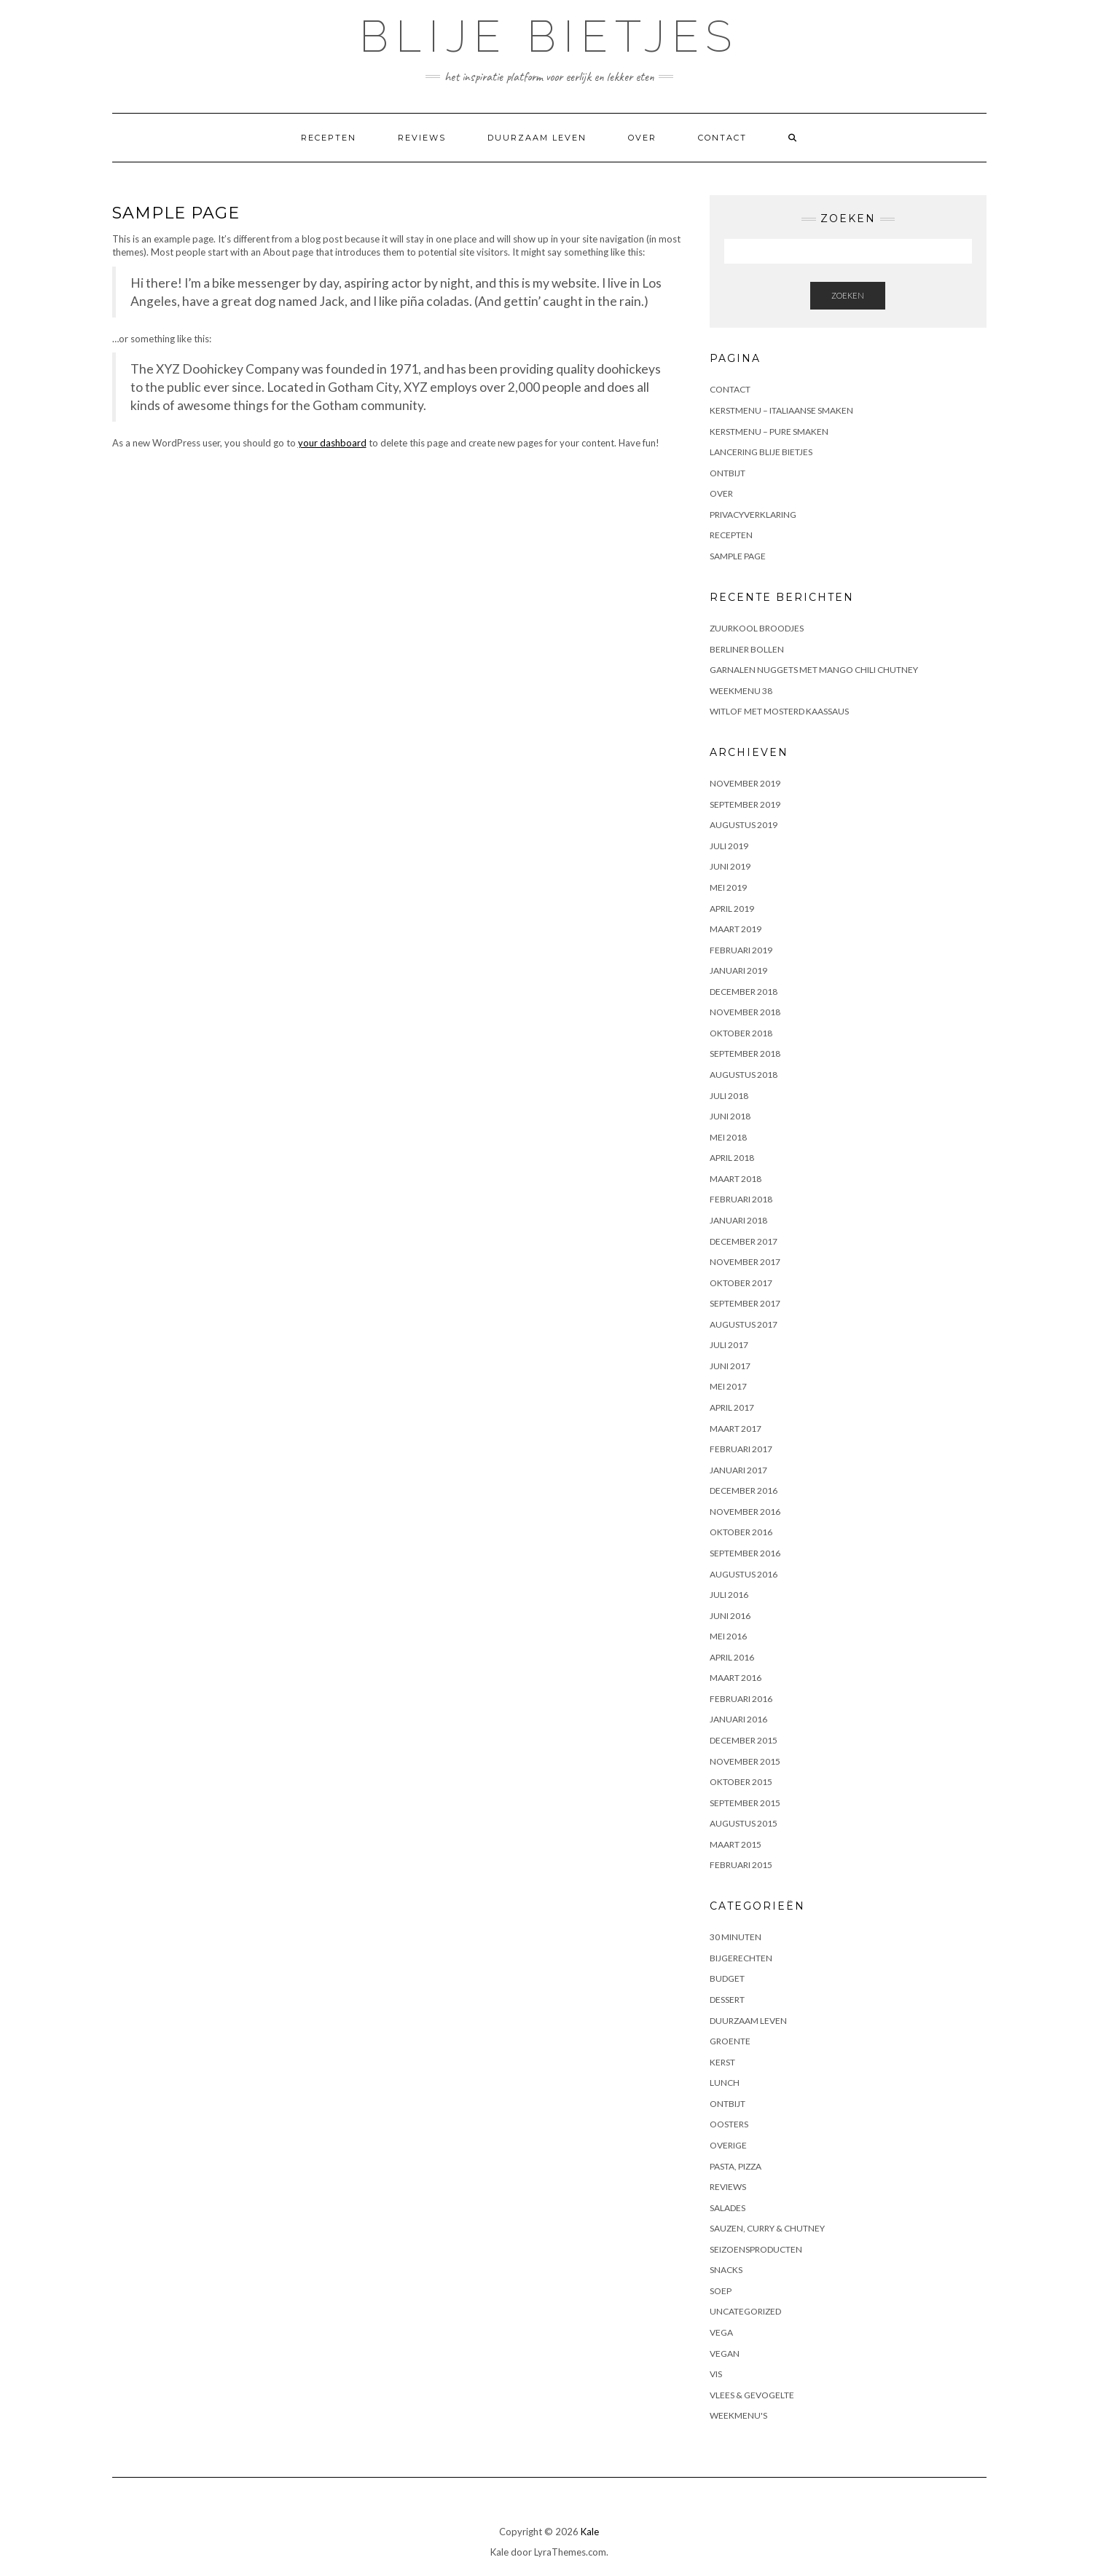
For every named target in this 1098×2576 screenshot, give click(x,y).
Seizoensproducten (756, 2249)
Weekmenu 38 (741, 690)
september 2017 (745, 1303)
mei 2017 (728, 1386)
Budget (727, 1978)
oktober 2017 (741, 1282)
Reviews (422, 138)
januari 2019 (738, 970)
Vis (716, 2373)
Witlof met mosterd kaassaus (779, 711)
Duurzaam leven (537, 138)
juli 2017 (729, 1344)
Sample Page (738, 556)
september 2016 (745, 1553)
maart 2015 (735, 1844)
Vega (721, 2332)
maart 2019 (735, 928)
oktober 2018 (741, 1033)
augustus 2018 (743, 1074)
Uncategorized (745, 2311)
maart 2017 (735, 1428)
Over (642, 138)
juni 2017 (730, 1365)
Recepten (328, 138)
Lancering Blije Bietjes (761, 451)
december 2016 (743, 1490)
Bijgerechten (741, 1958)
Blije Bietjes (549, 36)
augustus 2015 (743, 1823)
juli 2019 (729, 845)
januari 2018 (738, 1220)
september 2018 (745, 1053)
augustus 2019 (743, 824)
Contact (722, 138)
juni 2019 (730, 866)
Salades (727, 2207)
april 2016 (732, 1657)
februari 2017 (741, 1448)
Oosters (729, 2124)
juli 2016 (729, 1594)
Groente (730, 2041)
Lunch (725, 2082)
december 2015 (743, 1740)
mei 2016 (728, 1636)
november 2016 (745, 1511)
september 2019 (745, 804)
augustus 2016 (743, 1574)
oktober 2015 (741, 1781)
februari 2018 (741, 1199)
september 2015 (745, 1802)
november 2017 (745, 1261)
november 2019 (745, 783)
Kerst (722, 2062)
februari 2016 (741, 1698)
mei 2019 (728, 887)
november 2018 (745, 1012)
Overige (728, 2145)
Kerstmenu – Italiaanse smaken (781, 410)
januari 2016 (738, 1719)
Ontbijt (727, 473)
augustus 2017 (743, 1324)
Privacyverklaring (753, 514)
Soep (721, 2290)
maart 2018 (735, 1178)
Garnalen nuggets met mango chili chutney (814, 669)
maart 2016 (735, 1677)
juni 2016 (730, 1615)
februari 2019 (741, 950)
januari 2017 (738, 1470)
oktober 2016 (741, 1532)
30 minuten (735, 1936)
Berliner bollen (747, 649)
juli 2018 (729, 1095)
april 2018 (732, 1157)
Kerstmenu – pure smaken (769, 431)
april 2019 (732, 908)
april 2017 (732, 1407)
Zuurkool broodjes (757, 628)
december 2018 (743, 991)
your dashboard (332, 443)
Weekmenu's (738, 2415)
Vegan (725, 2353)
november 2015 (745, 1761)
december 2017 (743, 1241)
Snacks (726, 2269)
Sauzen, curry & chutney (767, 2228)
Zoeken (847, 295)
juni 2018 (730, 1116)
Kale (590, 2531)
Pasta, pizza (735, 2166)
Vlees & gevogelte (752, 2395)
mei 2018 (728, 1137)
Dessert (727, 1999)
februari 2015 (741, 1864)
